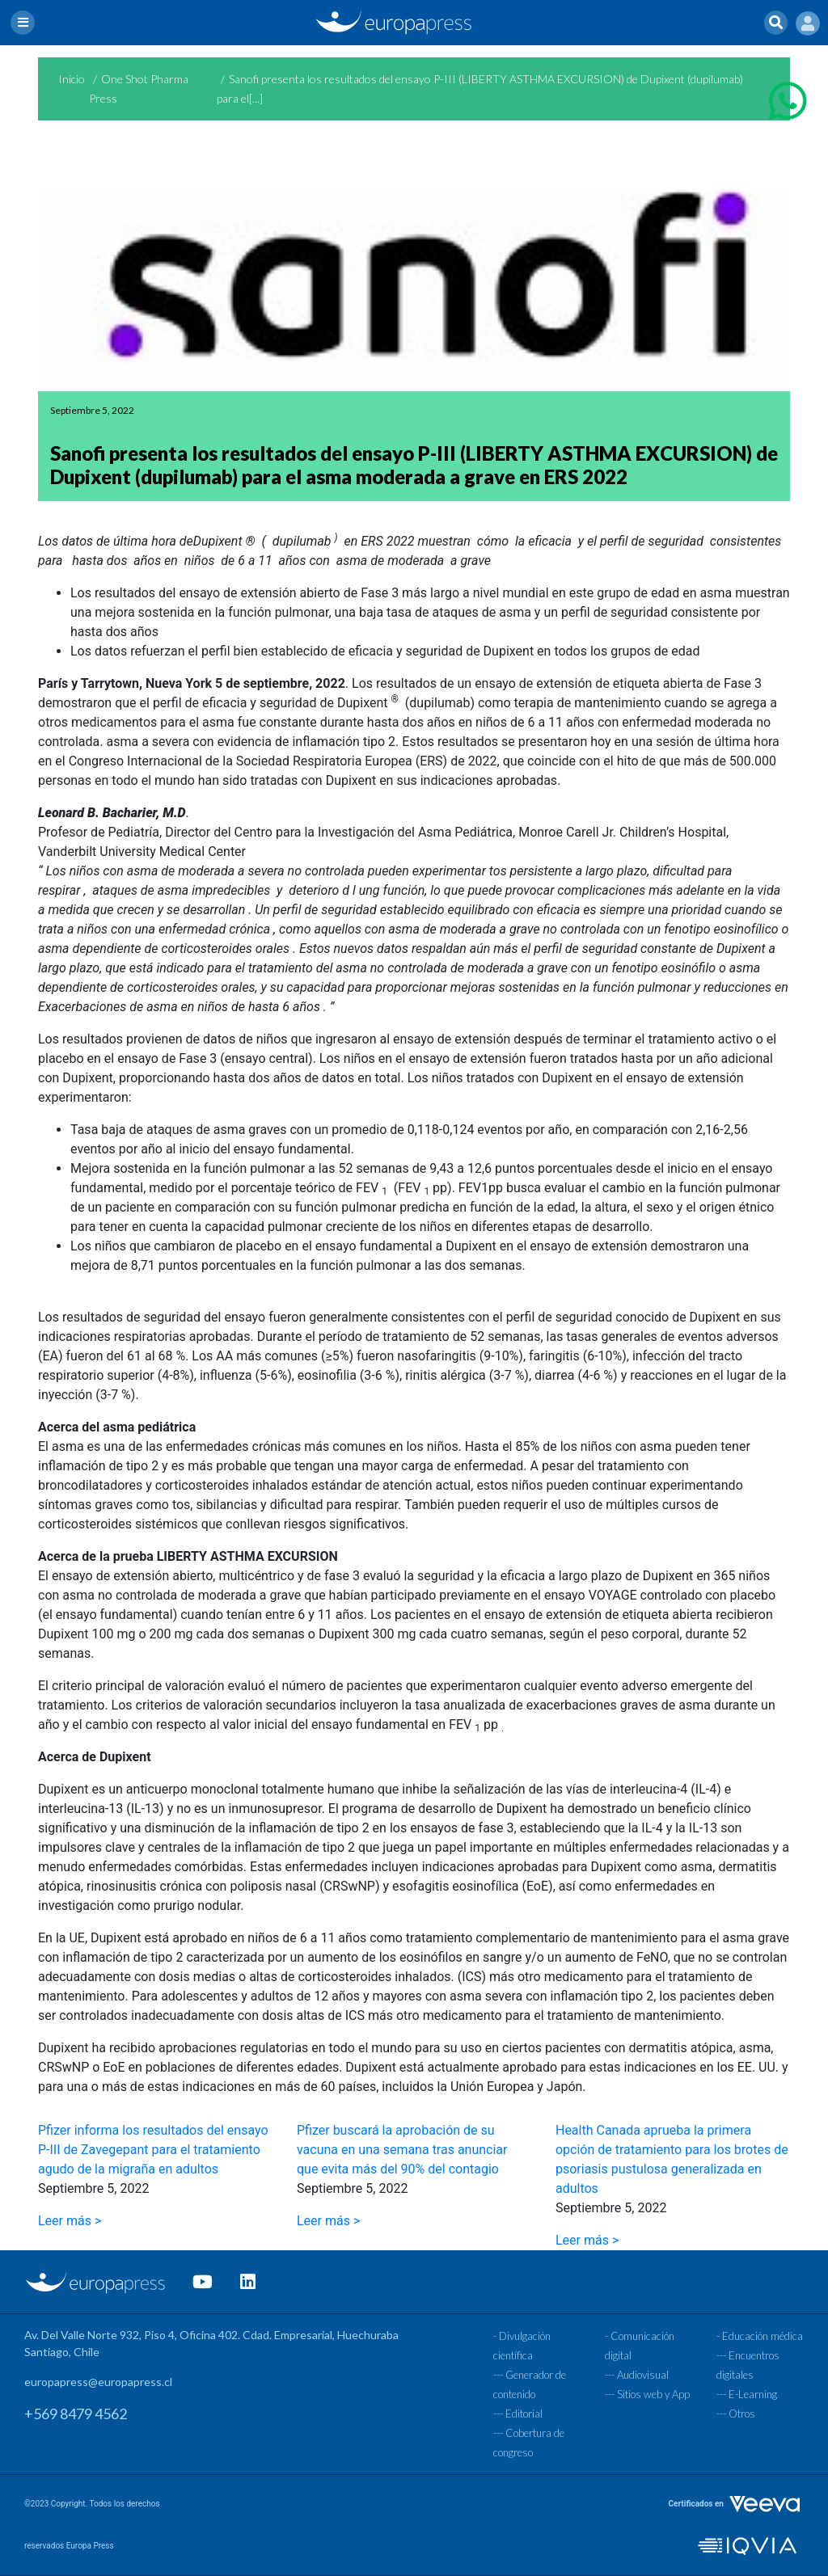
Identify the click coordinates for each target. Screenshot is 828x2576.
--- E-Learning (746, 2394)
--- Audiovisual (637, 2374)
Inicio (71, 79)
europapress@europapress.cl (98, 2381)
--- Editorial (518, 2413)
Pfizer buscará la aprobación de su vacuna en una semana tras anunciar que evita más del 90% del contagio (402, 2150)
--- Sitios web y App (647, 2394)
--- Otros (735, 2413)
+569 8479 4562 (75, 2413)
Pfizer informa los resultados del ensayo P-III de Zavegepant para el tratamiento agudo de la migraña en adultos (153, 2150)
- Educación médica (759, 2335)
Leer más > (69, 2220)
